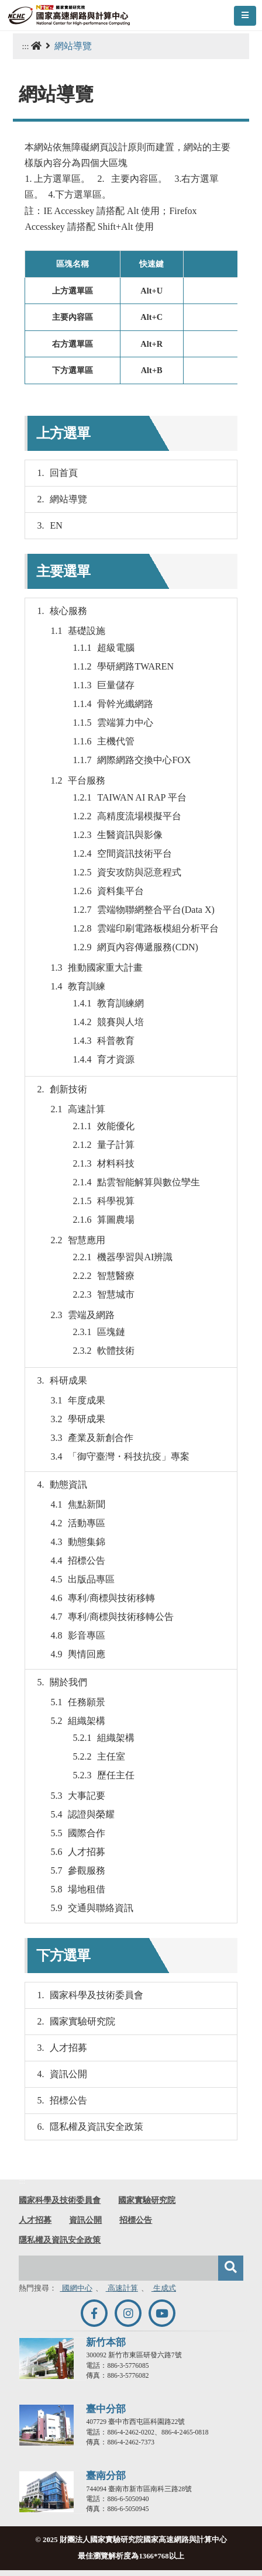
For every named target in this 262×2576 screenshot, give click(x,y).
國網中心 (76, 2288)
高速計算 (122, 2288)
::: (25, 46)
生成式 (163, 2288)
